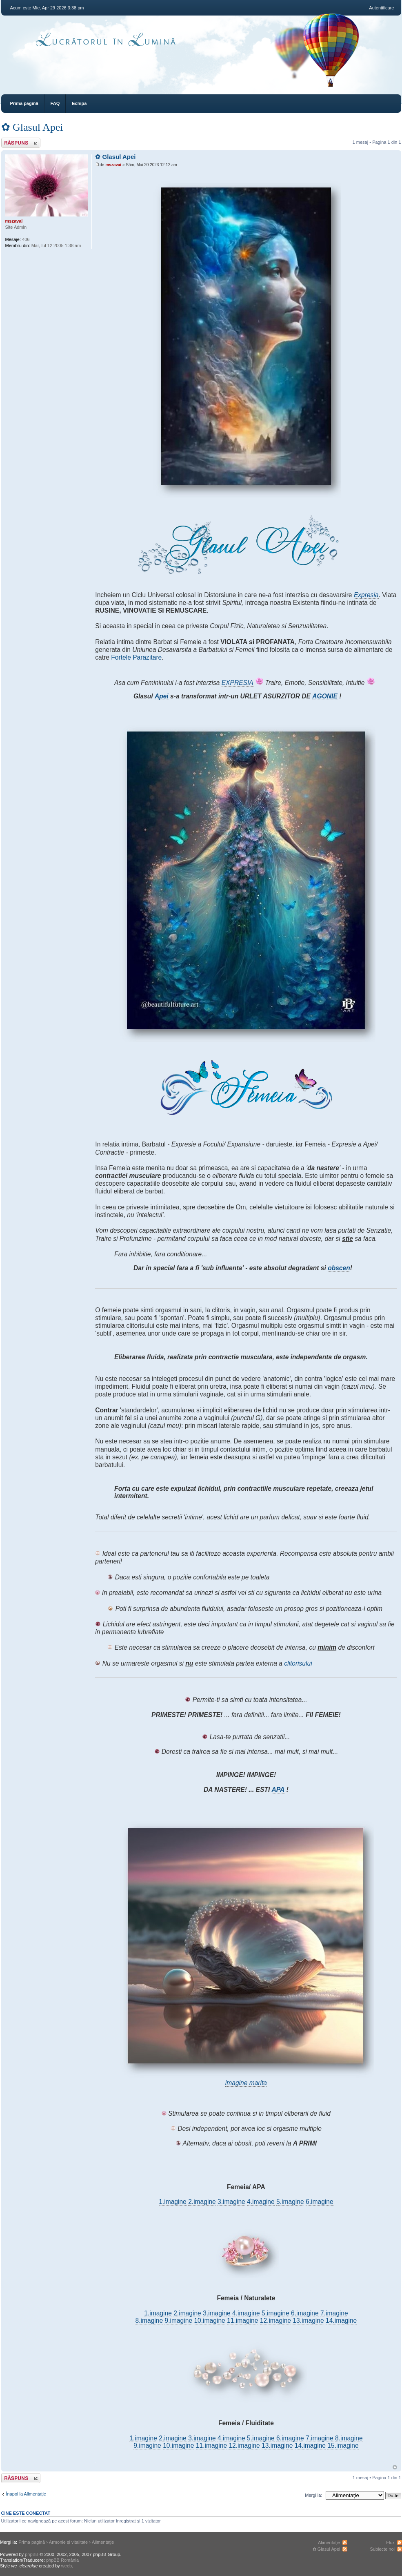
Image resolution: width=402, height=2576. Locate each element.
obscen (339, 1268)
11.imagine (242, 2320)
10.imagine (209, 2320)
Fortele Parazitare (136, 657)
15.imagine (342, 2445)
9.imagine (178, 2320)
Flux (390, 2542)
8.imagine (149, 2320)
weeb (66, 2565)
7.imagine (334, 2313)
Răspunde (20, 143)
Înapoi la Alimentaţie (26, 2493)
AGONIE (325, 696)
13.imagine (308, 2320)
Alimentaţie (103, 2542)
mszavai (113, 165)
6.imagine (319, 2201)
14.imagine (341, 2320)
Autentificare (381, 7)
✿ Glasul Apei (32, 127)
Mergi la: (313, 2495)
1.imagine (173, 2201)
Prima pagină (24, 103)
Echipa (79, 103)
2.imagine (202, 2201)
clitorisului (298, 1663)
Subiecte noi (382, 2549)
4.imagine (261, 2201)
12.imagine (275, 2320)
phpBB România (62, 2560)
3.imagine (231, 2201)
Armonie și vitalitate (68, 2542)
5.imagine (290, 2201)
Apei (162, 696)
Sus (395, 2467)
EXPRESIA (237, 682)
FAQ (55, 103)
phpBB (31, 2554)
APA (278, 1789)
